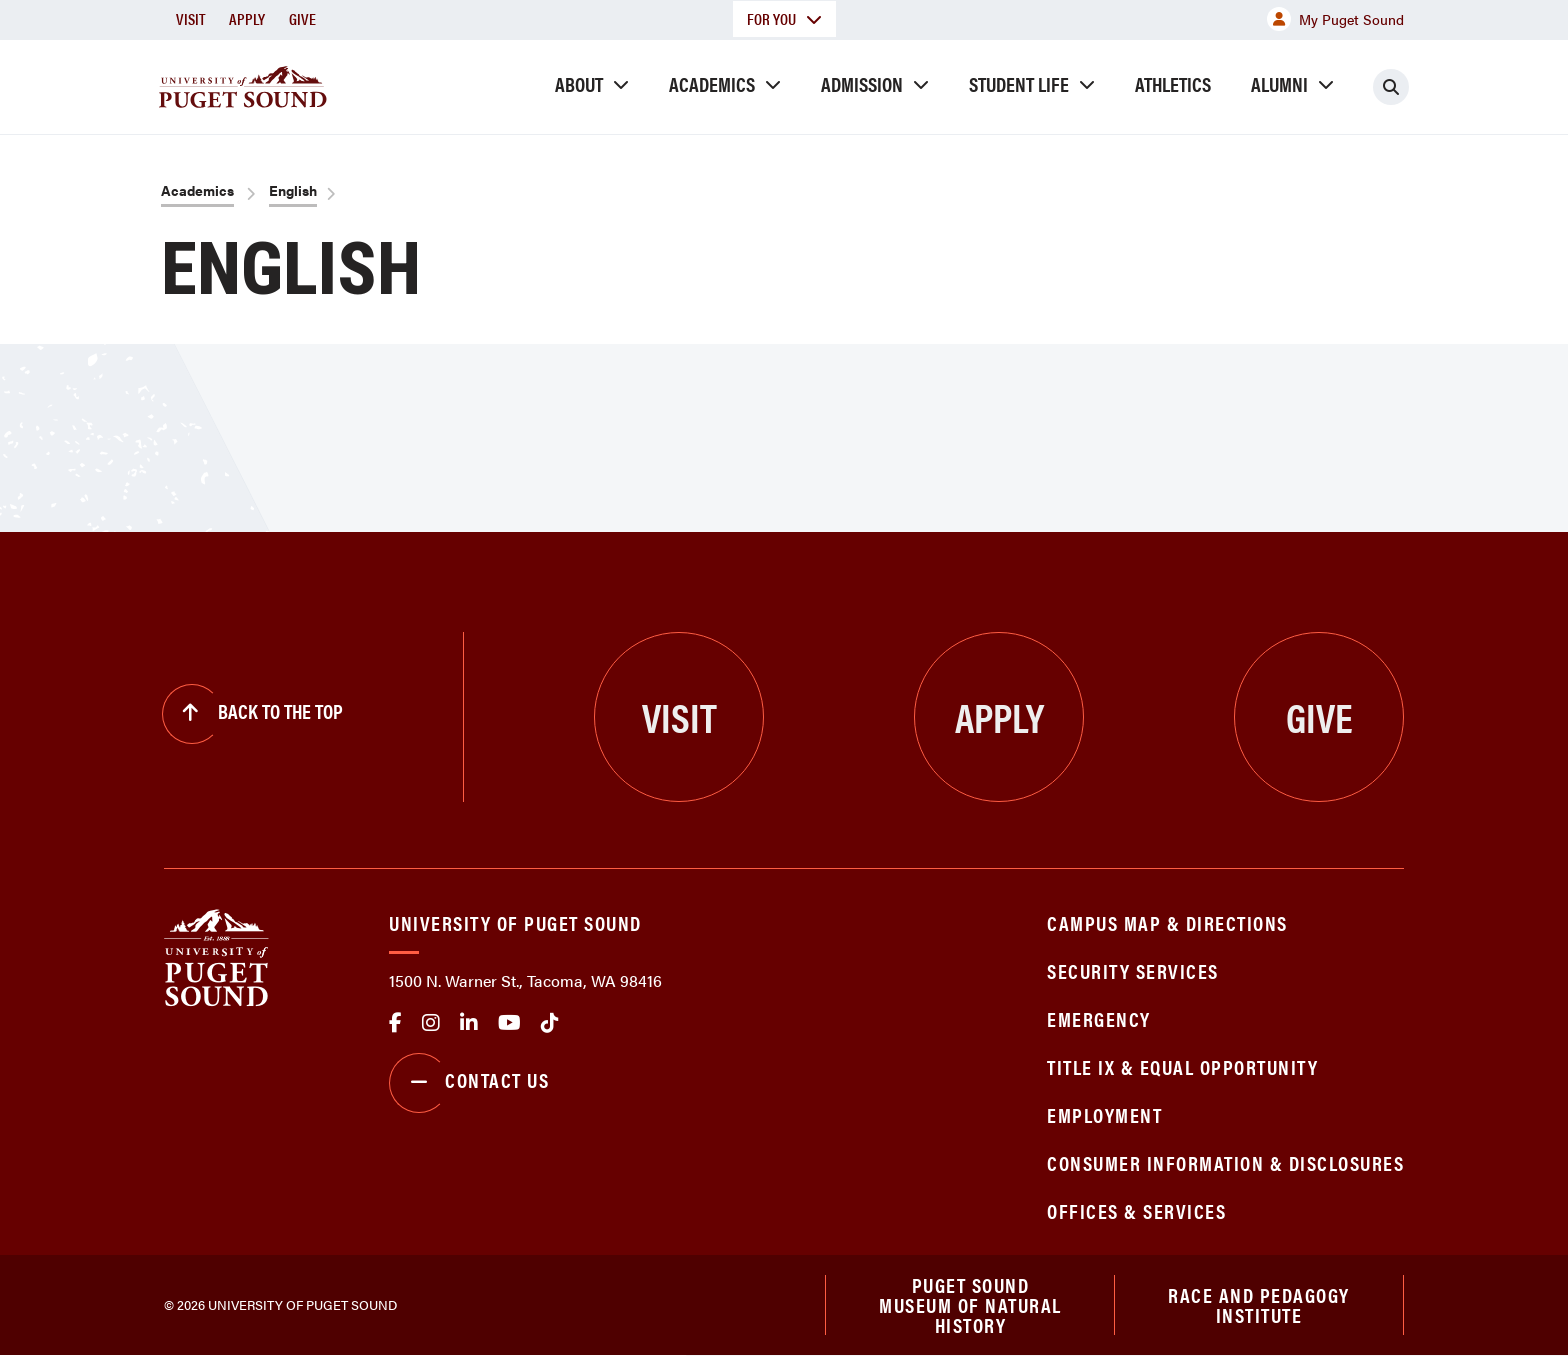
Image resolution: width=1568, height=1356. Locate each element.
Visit (190, 18)
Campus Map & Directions (1167, 922)
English (293, 190)
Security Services (1133, 970)
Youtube (509, 1023)
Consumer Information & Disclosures (1225, 1162)
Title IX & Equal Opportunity (1182, 1066)
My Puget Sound (1335, 19)
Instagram (431, 1023)
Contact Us (469, 1083)
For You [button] (784, 18)
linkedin (469, 1023)
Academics (712, 83)
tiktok (550, 1023)
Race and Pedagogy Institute (1259, 1304)
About (579, 83)
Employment (1104, 1114)
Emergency (1099, 1018)
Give (302, 18)
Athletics (1173, 83)
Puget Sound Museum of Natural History (970, 1305)
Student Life (1019, 83)
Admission (862, 83)
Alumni (1279, 83)
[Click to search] (1391, 87)
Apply (247, 18)
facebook (395, 1023)
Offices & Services (1136, 1210)
